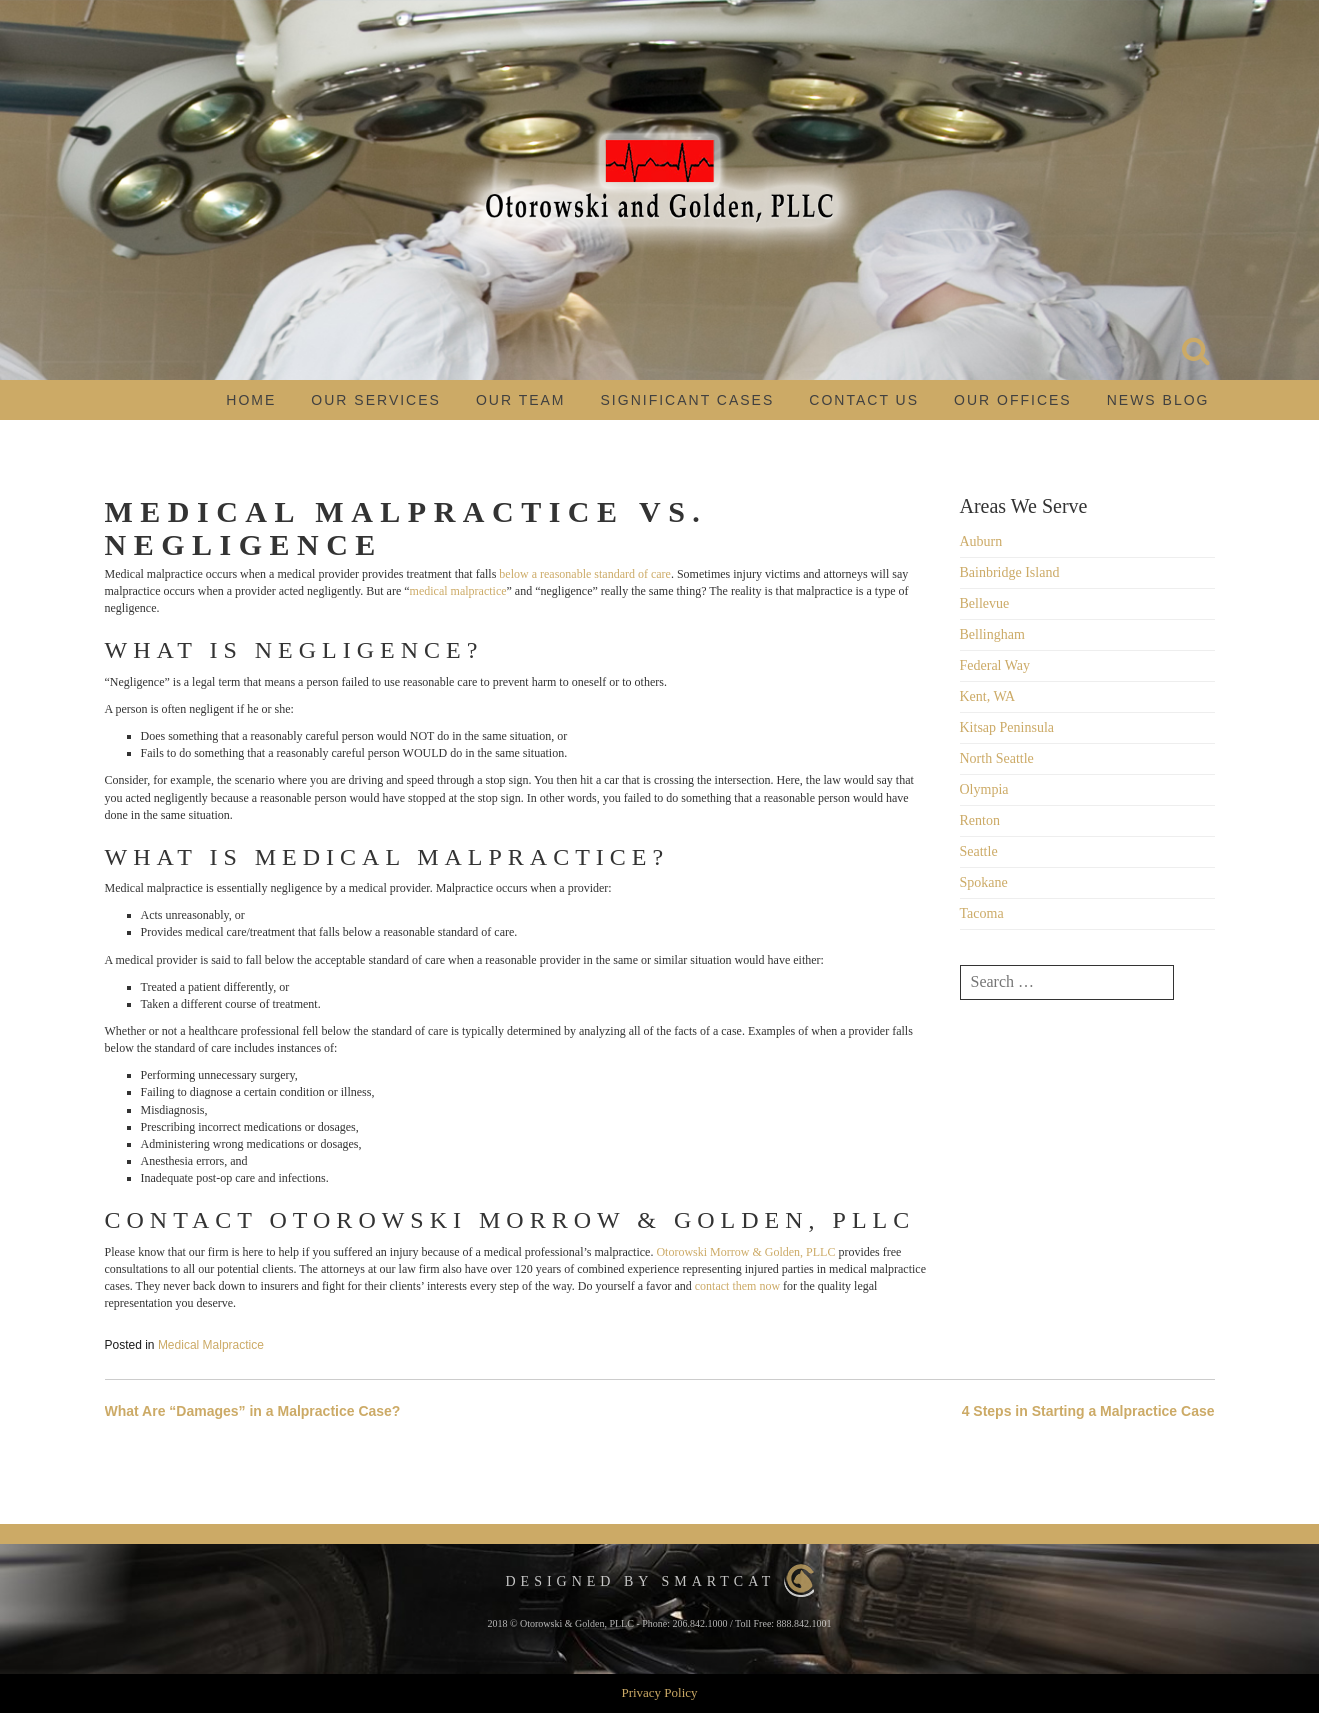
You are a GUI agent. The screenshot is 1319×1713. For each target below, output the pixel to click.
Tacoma (982, 913)
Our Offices (1013, 400)
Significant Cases (688, 400)
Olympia (984, 789)
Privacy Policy (659, 1692)
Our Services (376, 400)
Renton (980, 820)
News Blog (1158, 400)
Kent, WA (988, 696)
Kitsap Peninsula (1007, 727)
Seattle (979, 851)
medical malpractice (458, 591)
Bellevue (985, 603)
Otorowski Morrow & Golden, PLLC (745, 1252)
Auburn (981, 541)
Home (251, 400)
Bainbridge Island (1010, 572)
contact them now (737, 1286)
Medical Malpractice (211, 1345)
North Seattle (997, 758)
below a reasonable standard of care (585, 574)
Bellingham (992, 634)
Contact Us (864, 400)
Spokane (984, 882)
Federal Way (995, 665)
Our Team (521, 400)
